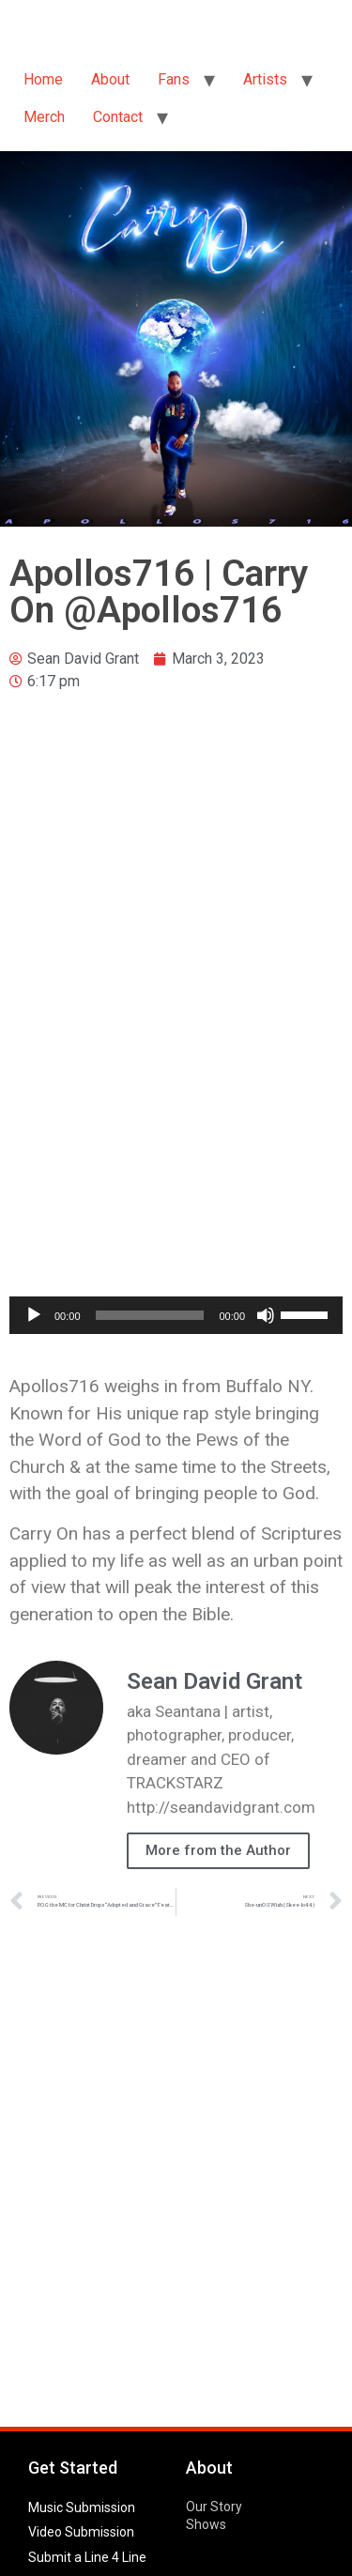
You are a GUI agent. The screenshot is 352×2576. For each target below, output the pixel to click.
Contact (118, 117)
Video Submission (81, 2531)
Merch (44, 117)
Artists (265, 79)
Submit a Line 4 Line (87, 2557)
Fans (174, 79)
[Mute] (265, 1315)
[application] (176, 1315)
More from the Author (218, 1850)
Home (43, 79)
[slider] (150, 1315)
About (110, 79)
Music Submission (81, 2507)
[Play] (33, 1315)
